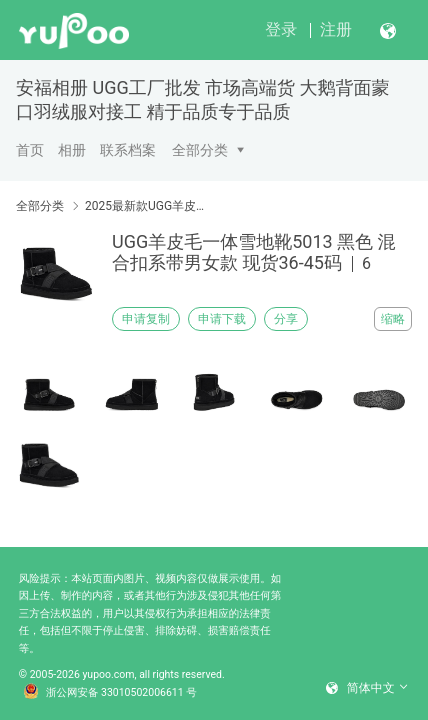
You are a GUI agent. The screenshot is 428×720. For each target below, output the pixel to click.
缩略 (393, 319)
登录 (281, 29)
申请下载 (222, 319)
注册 (336, 29)
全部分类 (200, 150)
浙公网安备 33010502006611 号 (110, 693)
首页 (30, 150)
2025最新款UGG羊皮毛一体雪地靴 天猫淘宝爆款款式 (147, 206)
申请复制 (146, 319)
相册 (72, 150)
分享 (286, 319)
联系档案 (128, 150)
